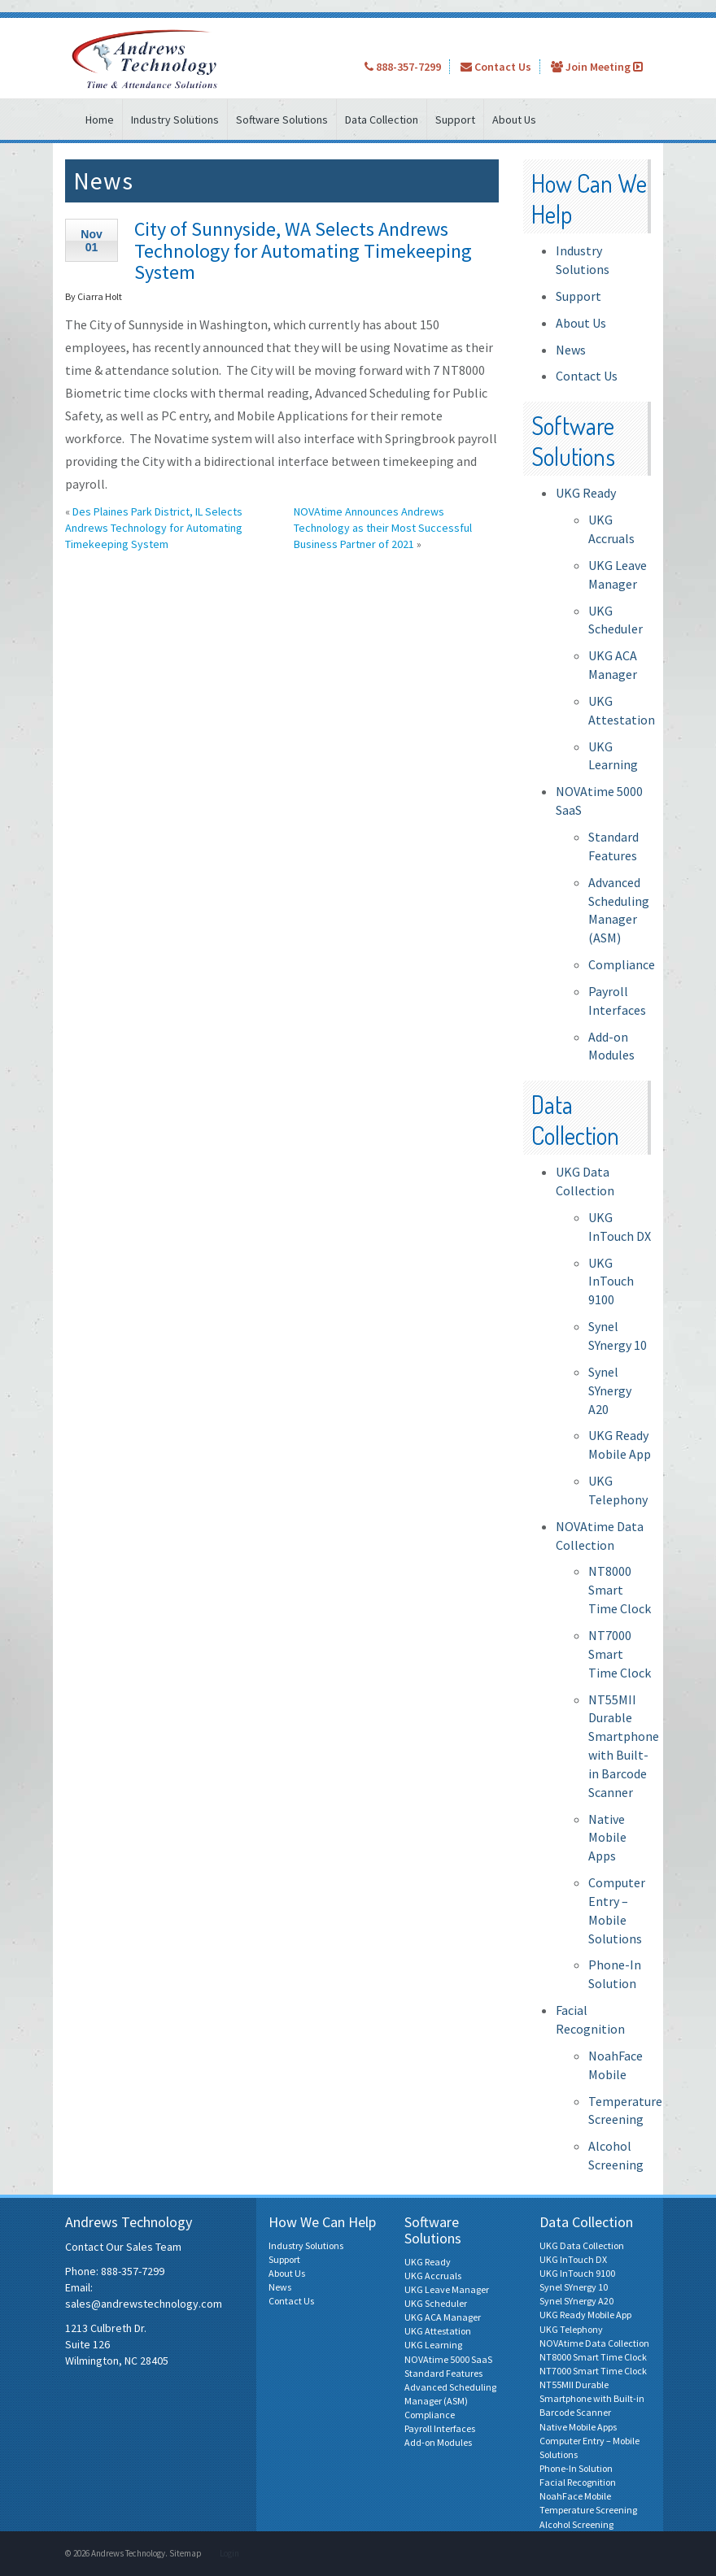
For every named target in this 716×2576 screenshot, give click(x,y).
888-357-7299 (403, 66)
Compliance (621, 964)
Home (99, 119)
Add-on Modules (438, 2442)
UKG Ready (586, 493)
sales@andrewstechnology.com (143, 2303)
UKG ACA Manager (442, 2317)
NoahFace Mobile (575, 2496)
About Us (514, 119)
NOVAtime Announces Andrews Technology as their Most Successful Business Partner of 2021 (383, 527)
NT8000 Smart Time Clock (619, 1590)
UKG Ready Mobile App (585, 2314)
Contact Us (496, 66)
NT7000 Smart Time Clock (619, 1654)
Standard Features (443, 2373)
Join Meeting (597, 66)
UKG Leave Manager (446, 2289)
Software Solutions (282, 119)
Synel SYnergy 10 (573, 2287)
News (571, 350)
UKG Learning (433, 2345)
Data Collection (381, 119)
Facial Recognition (577, 2482)
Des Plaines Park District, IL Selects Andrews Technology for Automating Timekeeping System (153, 527)
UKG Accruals (432, 2275)
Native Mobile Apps (607, 1838)
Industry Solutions (175, 119)
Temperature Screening (588, 2510)
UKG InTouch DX (573, 2259)
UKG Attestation (437, 2331)
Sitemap (185, 2553)
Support (455, 119)
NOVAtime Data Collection (594, 2343)
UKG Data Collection (581, 2245)
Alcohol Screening (576, 2524)
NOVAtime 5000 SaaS (448, 2359)
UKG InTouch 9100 (611, 1281)
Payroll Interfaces (439, 2428)
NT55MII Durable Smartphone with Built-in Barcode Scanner (591, 2398)
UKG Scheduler (435, 2303)
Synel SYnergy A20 (609, 1390)
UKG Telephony (571, 2329)
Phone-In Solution (576, 2468)
